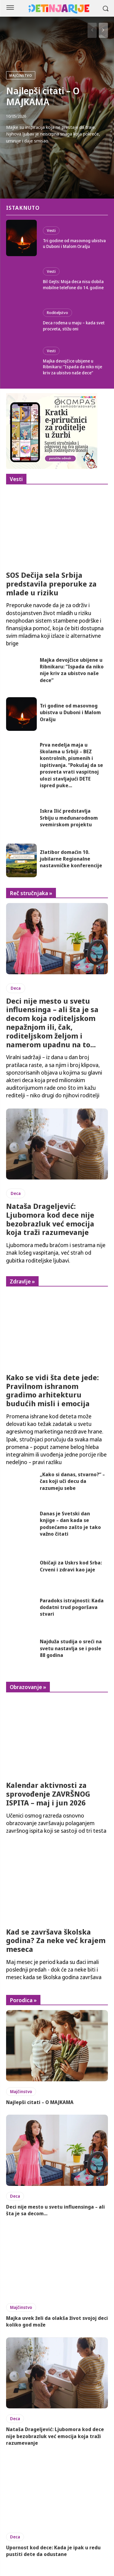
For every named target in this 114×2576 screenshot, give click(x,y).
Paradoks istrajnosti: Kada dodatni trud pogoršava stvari (72, 1607)
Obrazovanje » (28, 1687)
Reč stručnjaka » (31, 893)
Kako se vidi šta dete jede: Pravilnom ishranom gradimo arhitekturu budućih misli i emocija (52, 1390)
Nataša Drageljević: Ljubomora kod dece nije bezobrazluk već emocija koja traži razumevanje (50, 1219)
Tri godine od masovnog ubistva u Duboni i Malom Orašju (74, 243)
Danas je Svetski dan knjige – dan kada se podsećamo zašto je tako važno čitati (70, 1523)
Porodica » (23, 2000)
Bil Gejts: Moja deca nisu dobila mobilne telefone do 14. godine (73, 284)
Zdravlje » (22, 1281)
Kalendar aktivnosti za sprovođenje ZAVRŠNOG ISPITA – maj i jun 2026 (48, 1794)
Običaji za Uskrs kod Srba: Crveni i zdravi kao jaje (71, 1566)
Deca (16, 988)
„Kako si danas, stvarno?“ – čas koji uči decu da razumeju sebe (72, 1481)
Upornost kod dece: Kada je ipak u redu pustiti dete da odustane (53, 2551)
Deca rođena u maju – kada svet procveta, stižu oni (74, 326)
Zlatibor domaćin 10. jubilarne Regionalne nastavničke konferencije (71, 859)
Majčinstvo (20, 75)
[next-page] (103, 30)
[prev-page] (92, 30)
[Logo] (59, 9)
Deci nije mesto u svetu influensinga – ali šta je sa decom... (55, 2210)
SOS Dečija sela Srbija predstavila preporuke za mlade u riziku (51, 583)
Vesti (51, 230)
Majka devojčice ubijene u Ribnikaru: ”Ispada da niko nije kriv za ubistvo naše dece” (72, 367)
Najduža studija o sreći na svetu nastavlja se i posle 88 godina (71, 1648)
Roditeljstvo (57, 312)
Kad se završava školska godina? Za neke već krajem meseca (55, 1940)
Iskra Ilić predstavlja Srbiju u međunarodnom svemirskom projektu (69, 818)
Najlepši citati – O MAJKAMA (43, 96)
